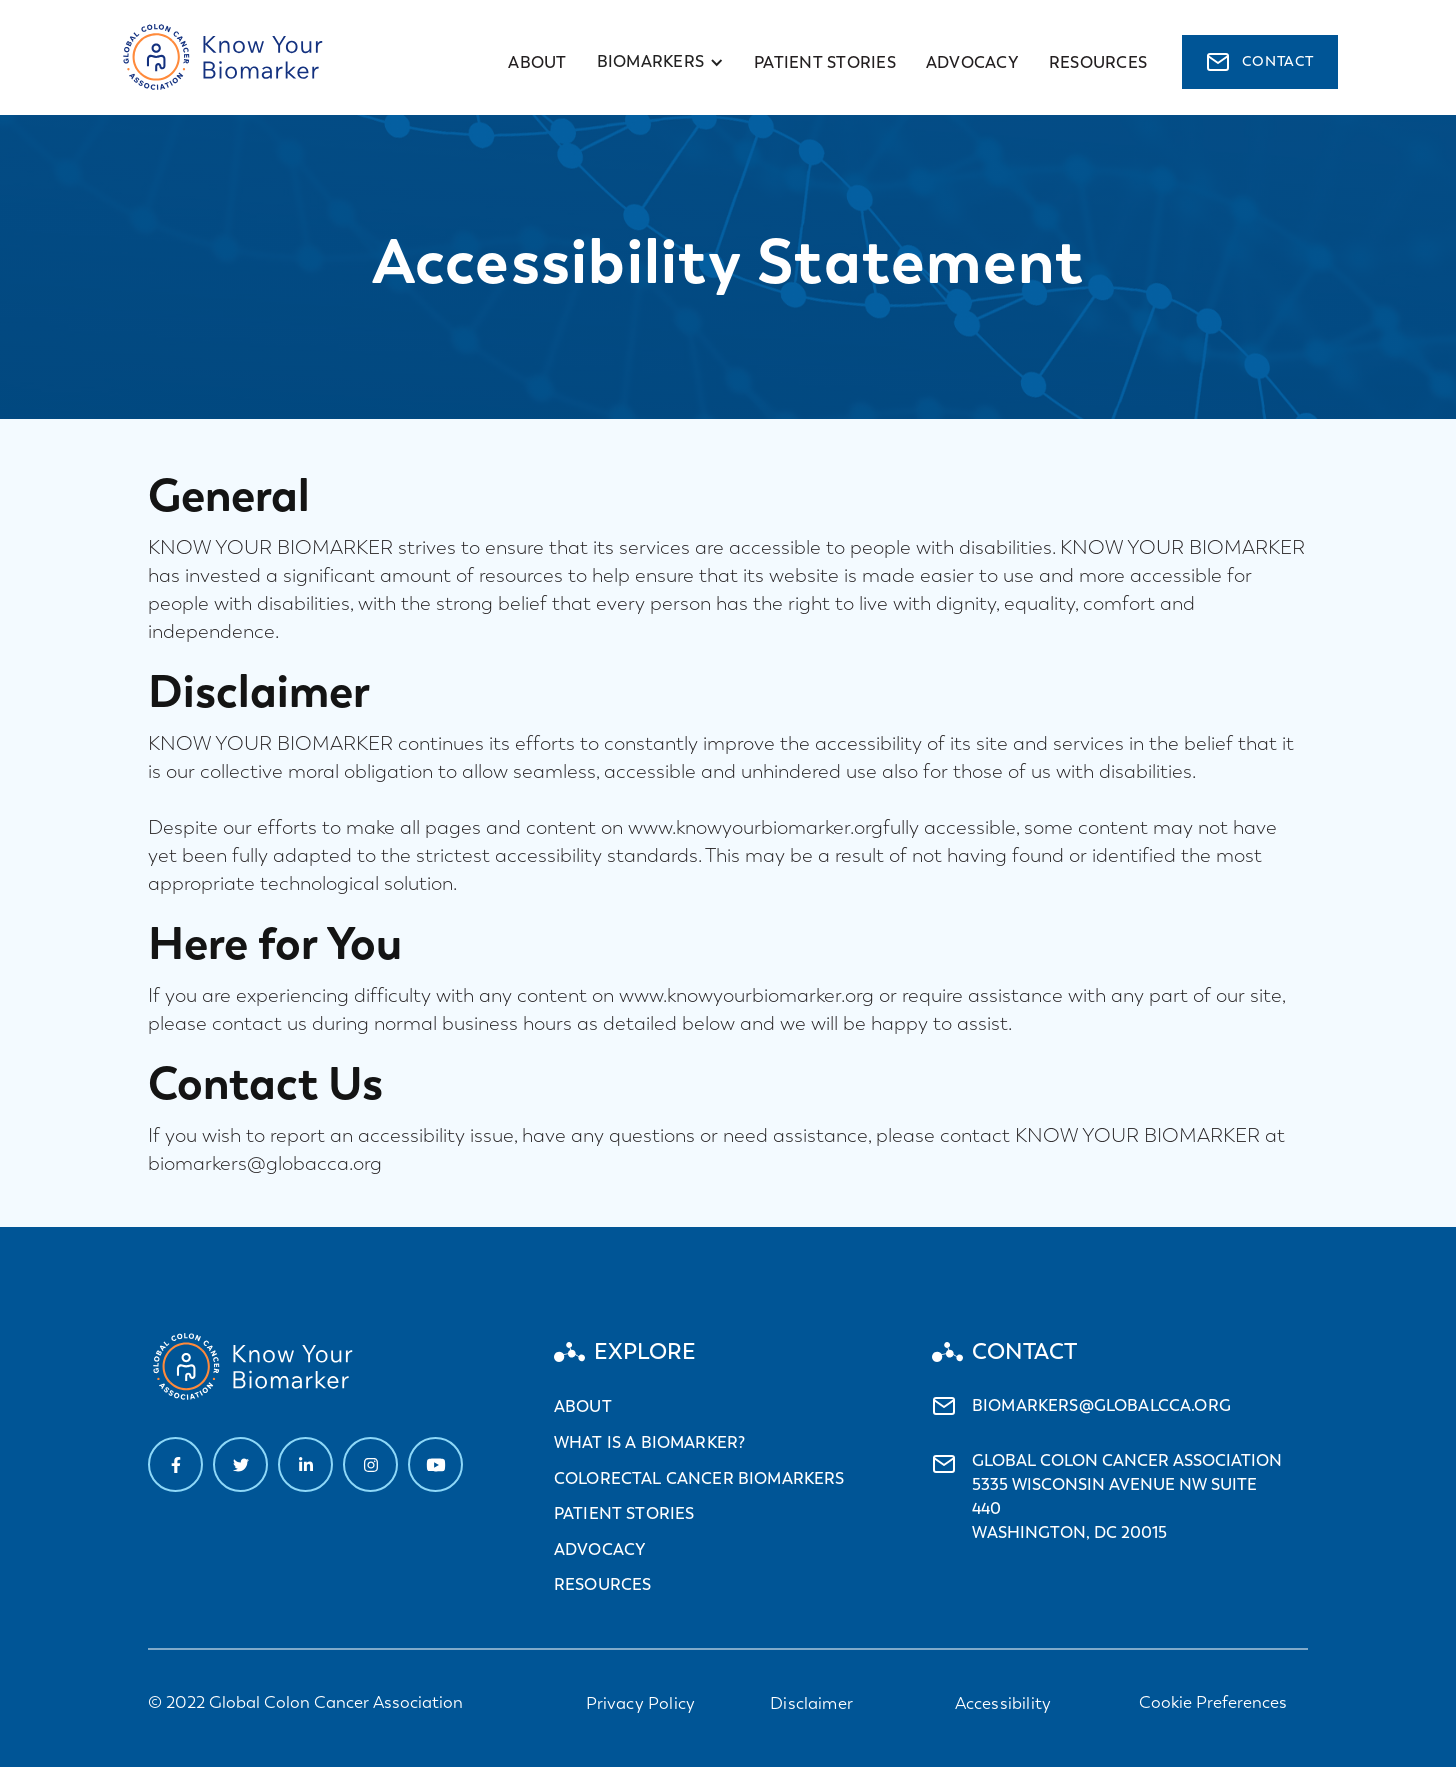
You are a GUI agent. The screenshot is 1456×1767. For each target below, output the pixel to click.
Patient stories (825, 62)
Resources (602, 1584)
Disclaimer (811, 1703)
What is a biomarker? (649, 1442)
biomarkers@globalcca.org (1101, 1405)
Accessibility (1003, 1703)
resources (1098, 62)
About (537, 62)
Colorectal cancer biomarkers (699, 1478)
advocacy (972, 62)
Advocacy (600, 1549)
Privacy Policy (641, 1703)
